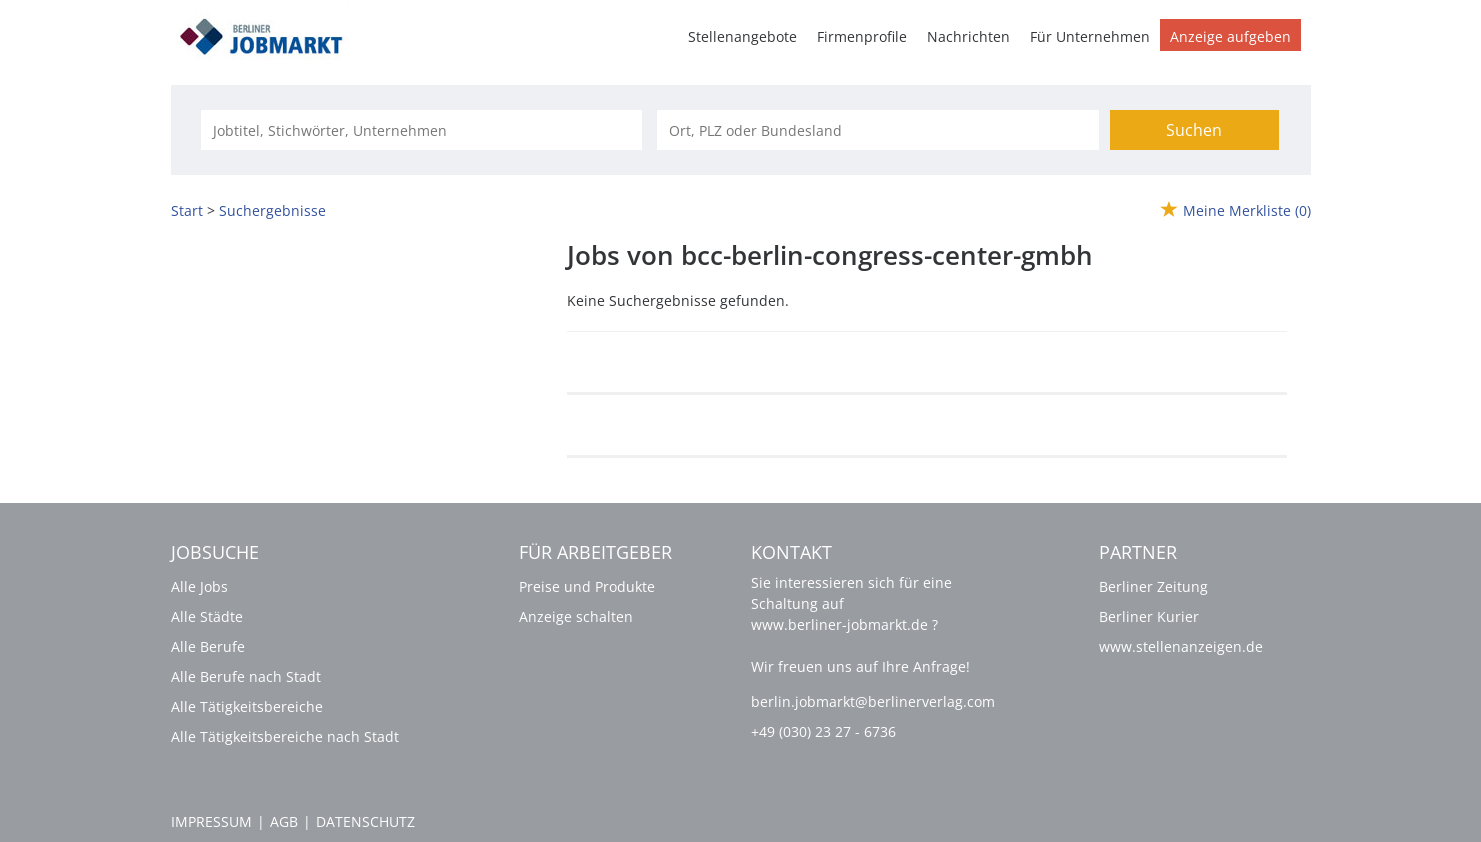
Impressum (211, 821)
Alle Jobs (199, 586)
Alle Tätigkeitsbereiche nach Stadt (285, 736)
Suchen (1194, 130)
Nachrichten (968, 36)
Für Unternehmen (1090, 36)
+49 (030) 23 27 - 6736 (823, 731)
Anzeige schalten (576, 616)
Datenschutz (365, 821)
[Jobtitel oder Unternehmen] (421, 130)
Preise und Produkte (587, 586)
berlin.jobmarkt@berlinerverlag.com (873, 701)
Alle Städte (207, 616)
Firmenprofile (862, 36)
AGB (284, 821)
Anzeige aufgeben (1230, 36)
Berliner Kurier (1149, 616)
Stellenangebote (742, 36)
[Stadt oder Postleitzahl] (877, 130)
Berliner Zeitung (1153, 586)
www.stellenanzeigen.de (1181, 646)
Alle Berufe (208, 646)
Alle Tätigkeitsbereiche (247, 706)
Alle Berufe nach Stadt (246, 676)
